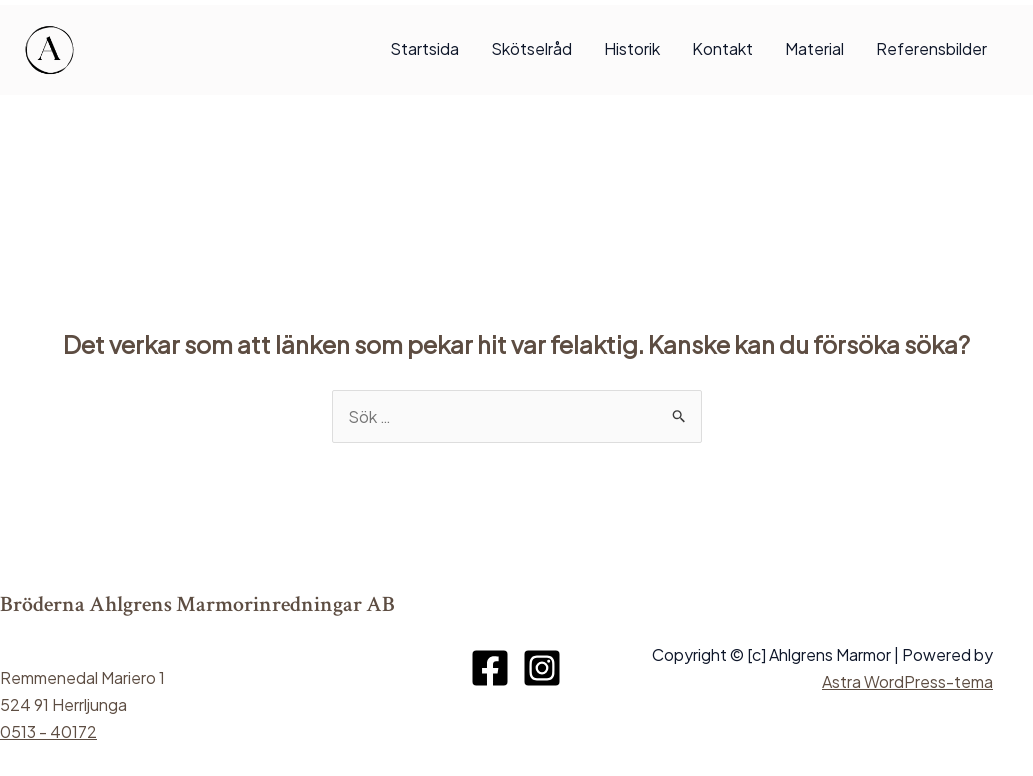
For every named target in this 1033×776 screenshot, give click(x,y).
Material (814, 48)
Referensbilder (931, 48)
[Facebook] (490, 668)
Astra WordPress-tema (907, 681)
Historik (632, 48)
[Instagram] (542, 668)
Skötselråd (531, 48)
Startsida (424, 48)
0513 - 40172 (48, 731)
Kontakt (722, 48)
